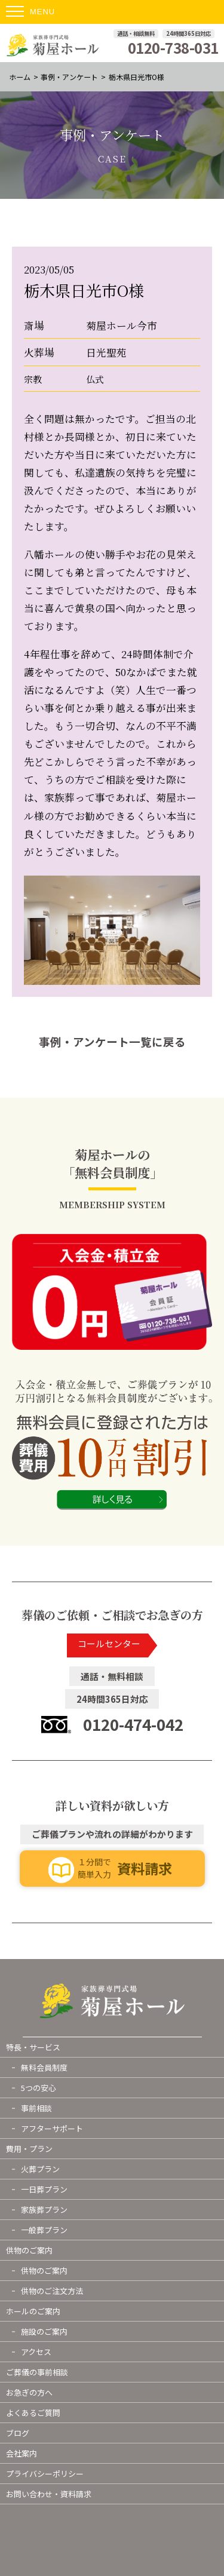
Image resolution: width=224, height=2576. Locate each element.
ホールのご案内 (33, 2311)
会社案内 (21, 2453)
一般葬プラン (44, 2230)
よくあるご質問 (33, 2412)
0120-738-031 (173, 48)
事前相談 (36, 2108)
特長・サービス (33, 2047)
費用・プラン (29, 2148)
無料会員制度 (44, 2067)
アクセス (36, 2351)
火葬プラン (40, 2169)
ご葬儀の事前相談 (37, 2372)
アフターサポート (52, 2128)
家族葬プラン (44, 2209)
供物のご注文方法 (52, 2290)
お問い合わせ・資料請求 (48, 2494)
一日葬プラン (44, 2189)
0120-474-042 (133, 1724)
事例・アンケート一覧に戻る (112, 1042)
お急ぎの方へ (29, 2392)
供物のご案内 (29, 2250)
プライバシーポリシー (45, 2473)
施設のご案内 (44, 2331)
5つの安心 (38, 2087)
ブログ (17, 2433)
